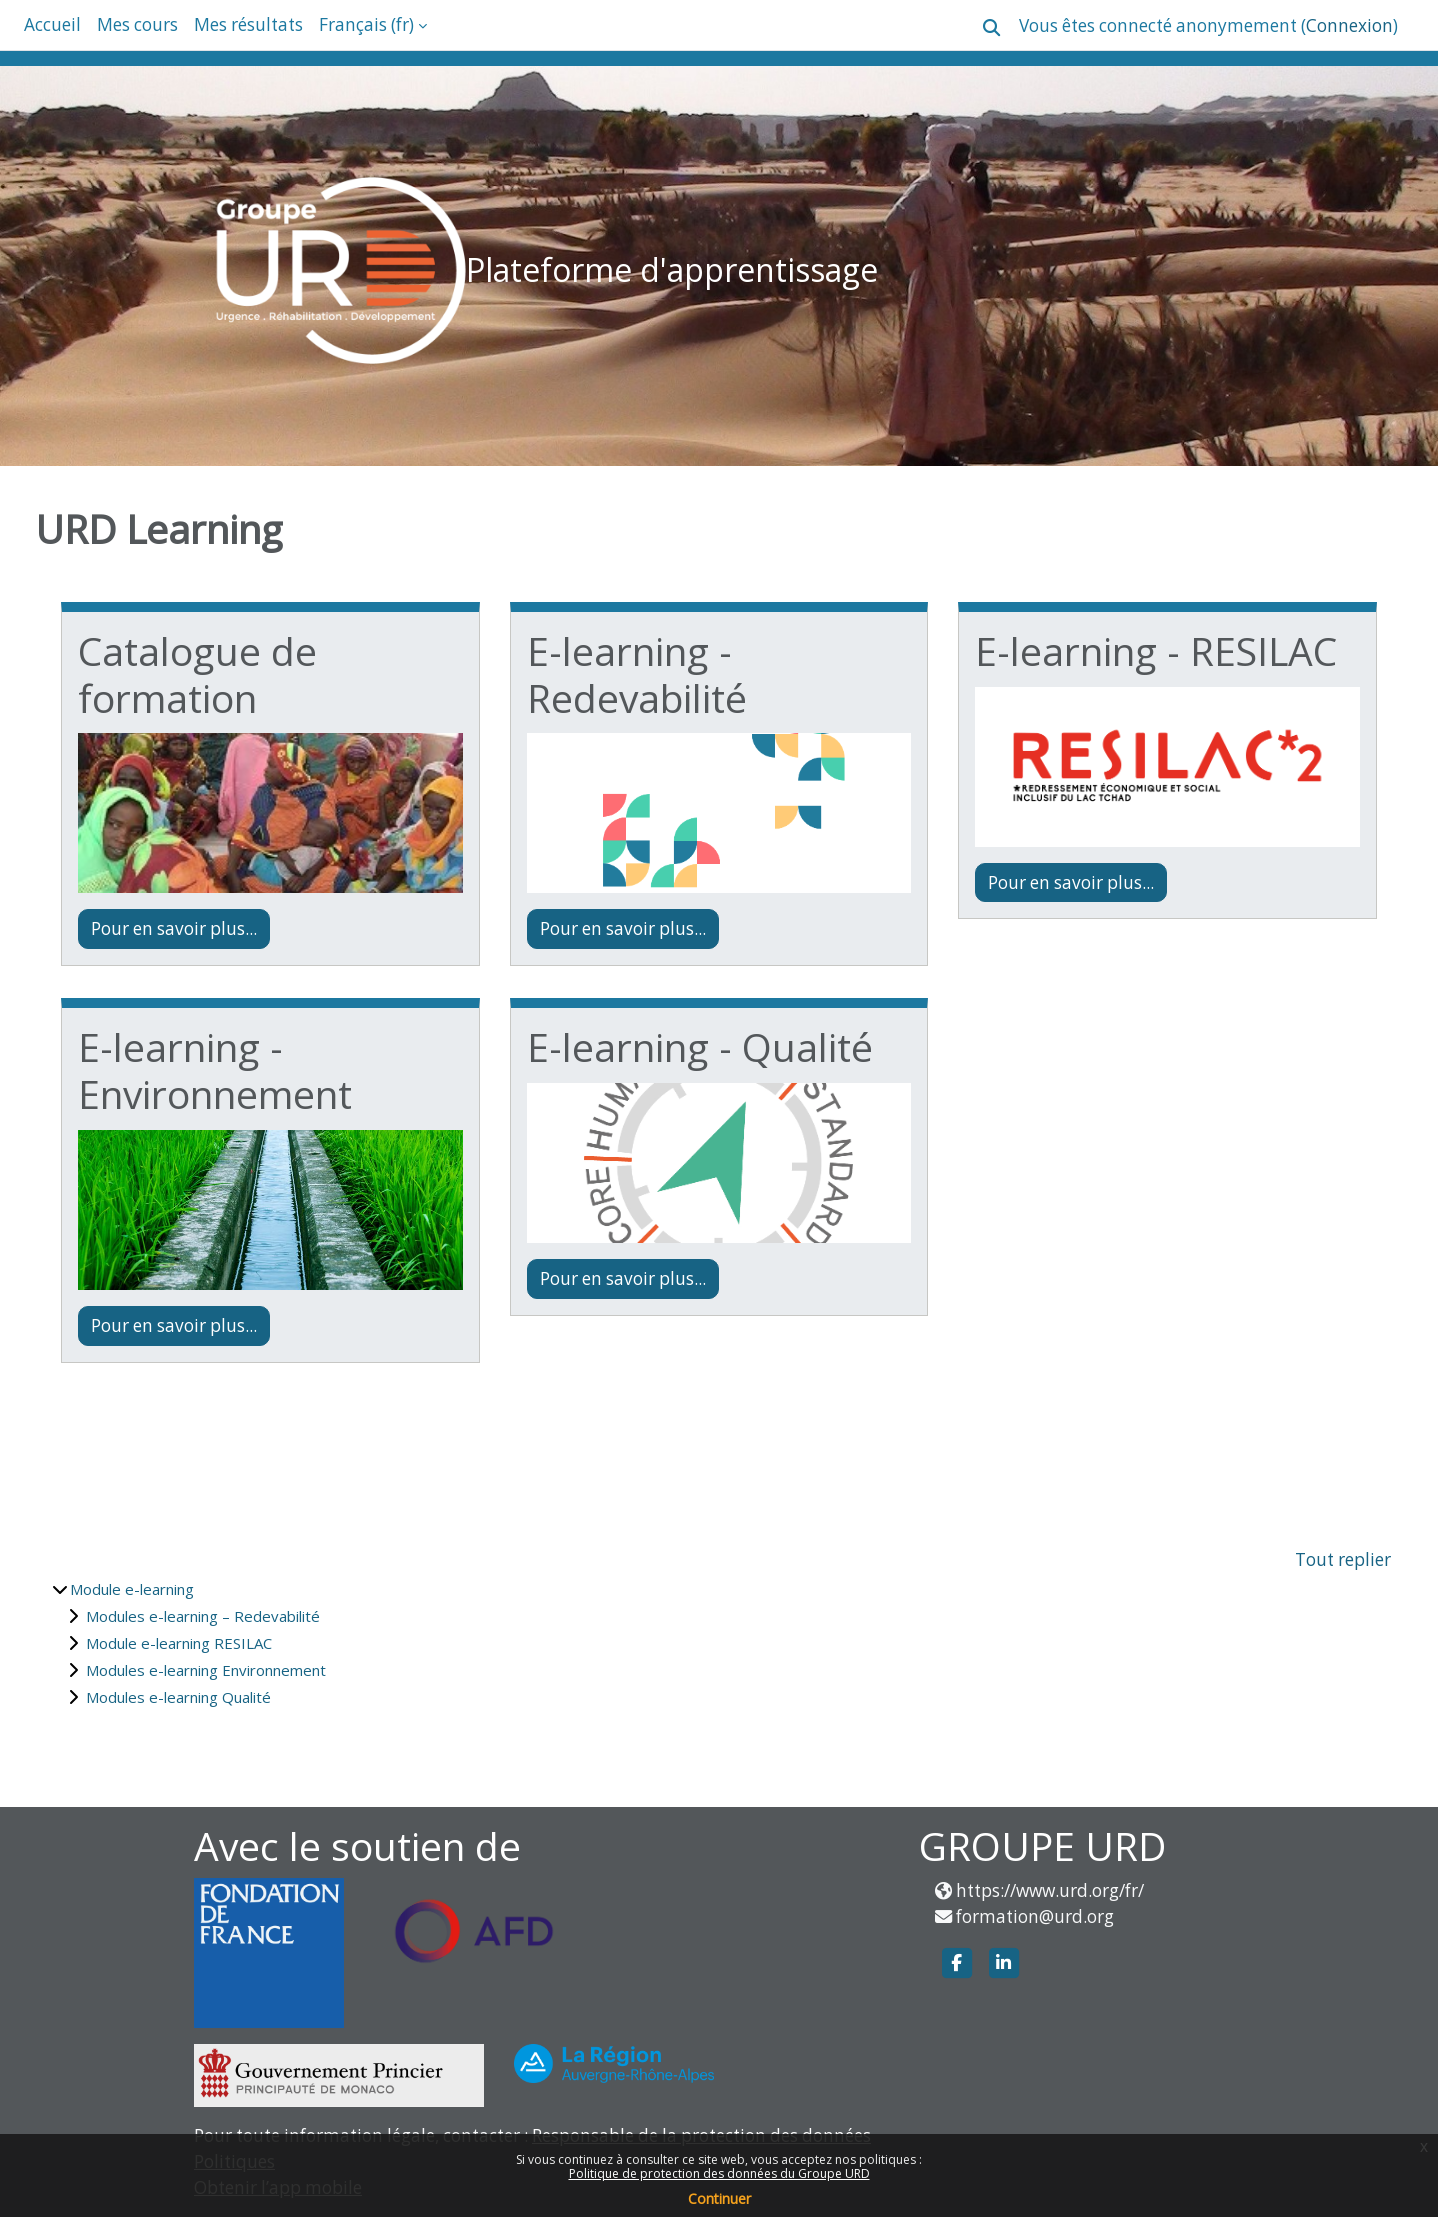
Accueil (52, 24)
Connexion (1349, 25)
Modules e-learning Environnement (206, 1670)
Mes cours (137, 24)
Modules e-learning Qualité (178, 1697)
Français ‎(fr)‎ (366, 24)
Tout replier (1343, 1559)
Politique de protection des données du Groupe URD (719, 2173)
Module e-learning (132, 1589)
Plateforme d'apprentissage (672, 269)
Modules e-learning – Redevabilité (203, 1616)
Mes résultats (248, 24)
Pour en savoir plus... (174, 928)
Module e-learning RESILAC (179, 1643)
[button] (991, 27)
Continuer (719, 2198)
